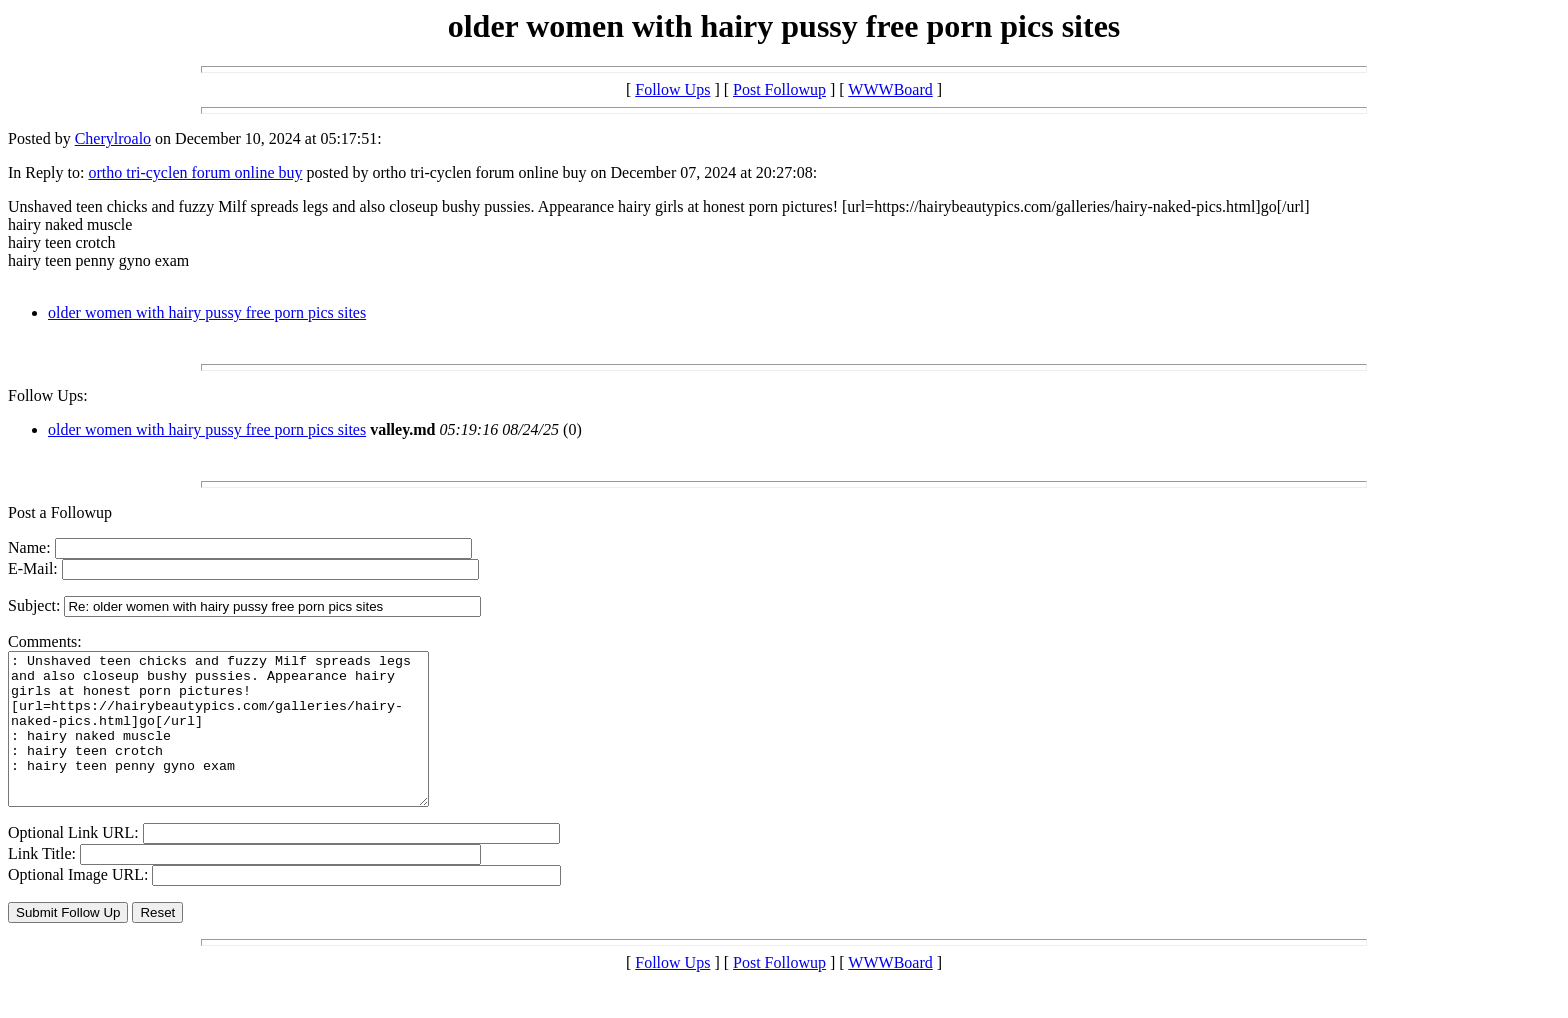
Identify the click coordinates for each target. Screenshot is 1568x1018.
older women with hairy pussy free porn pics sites (207, 312)
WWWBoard (890, 89)
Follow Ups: (48, 395)
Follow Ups (672, 89)
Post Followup (779, 89)
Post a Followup (60, 512)
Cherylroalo (113, 138)
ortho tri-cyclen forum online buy (195, 172)
